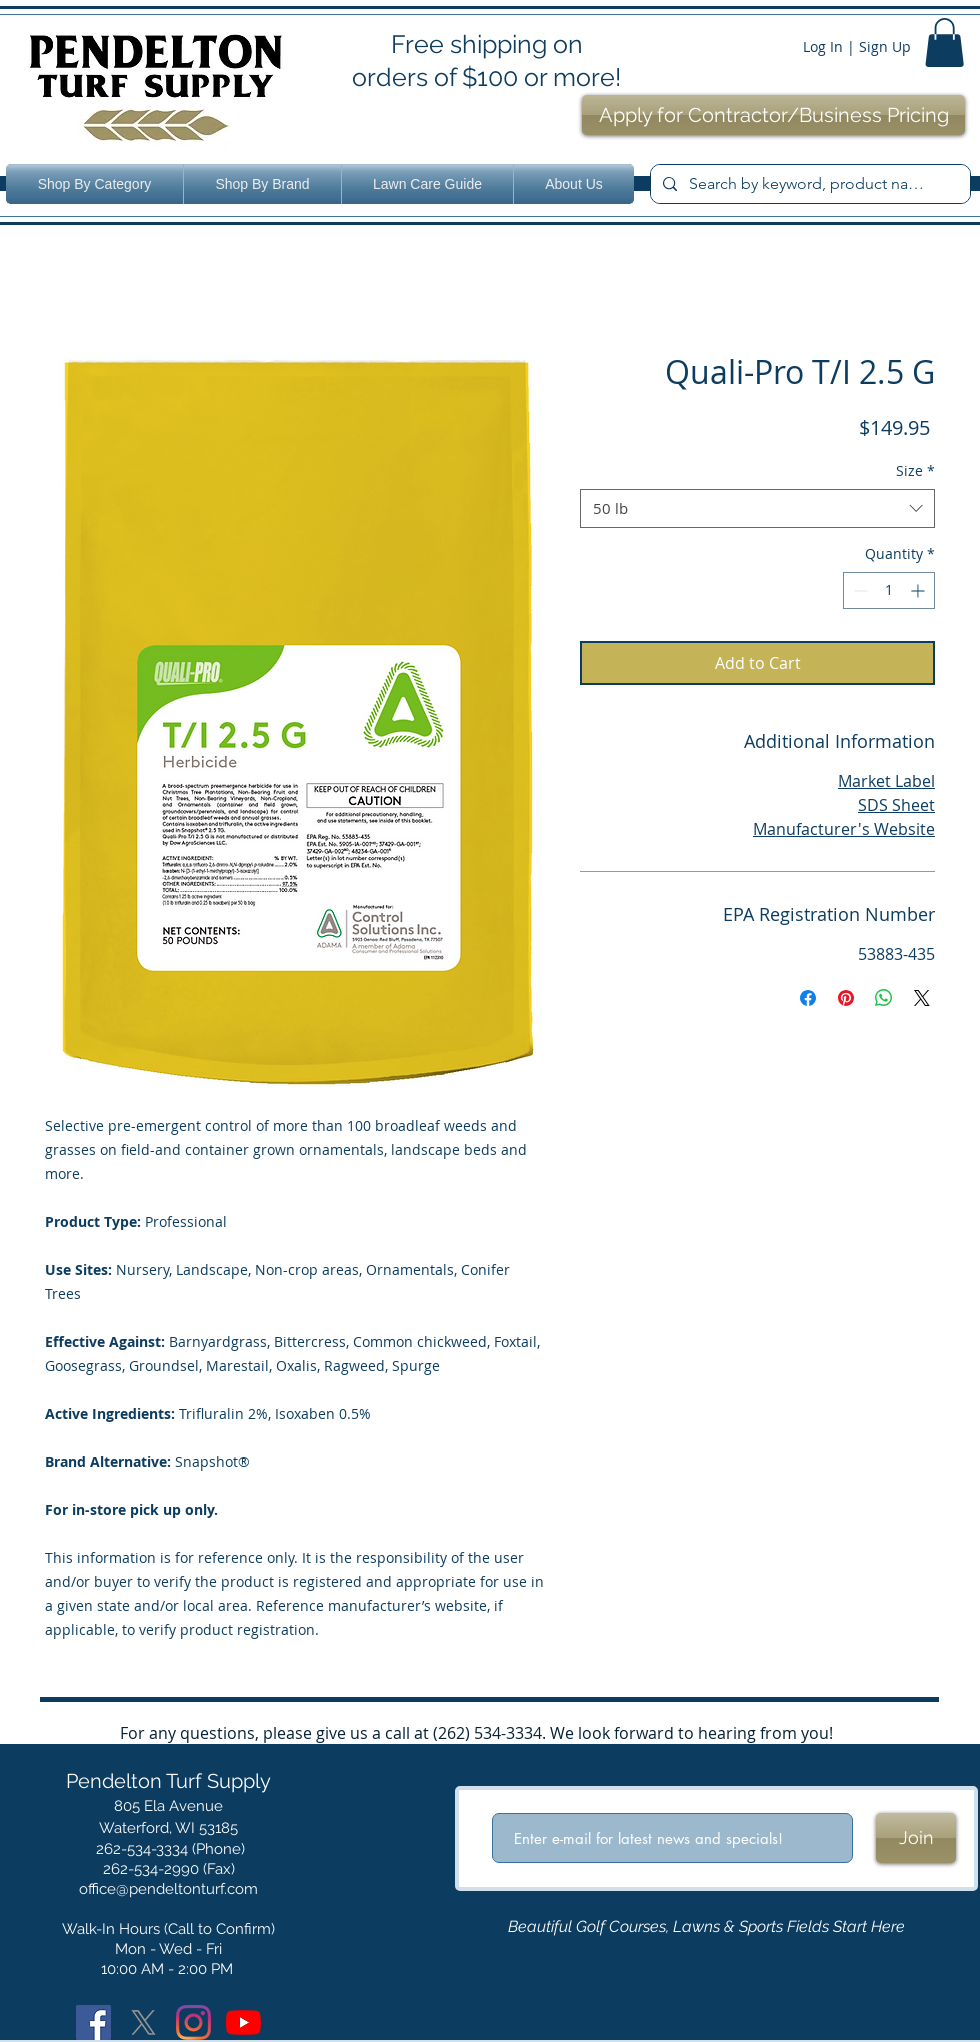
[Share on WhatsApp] (884, 998)
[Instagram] (193, 2022)
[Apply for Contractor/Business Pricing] (773, 115)
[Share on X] (922, 998)
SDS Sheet (896, 805)
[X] (143, 2022)
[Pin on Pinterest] (846, 998)
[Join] (916, 1838)
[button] (944, 42)
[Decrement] (858, 590)
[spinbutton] (889, 590)
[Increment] (919, 590)
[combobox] (757, 508)
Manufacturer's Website (844, 829)
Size (915, 470)
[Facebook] (93, 2022)
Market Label (886, 781)
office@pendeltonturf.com (168, 1889)
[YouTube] (243, 2022)
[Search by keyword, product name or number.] (808, 184)
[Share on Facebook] (808, 998)
